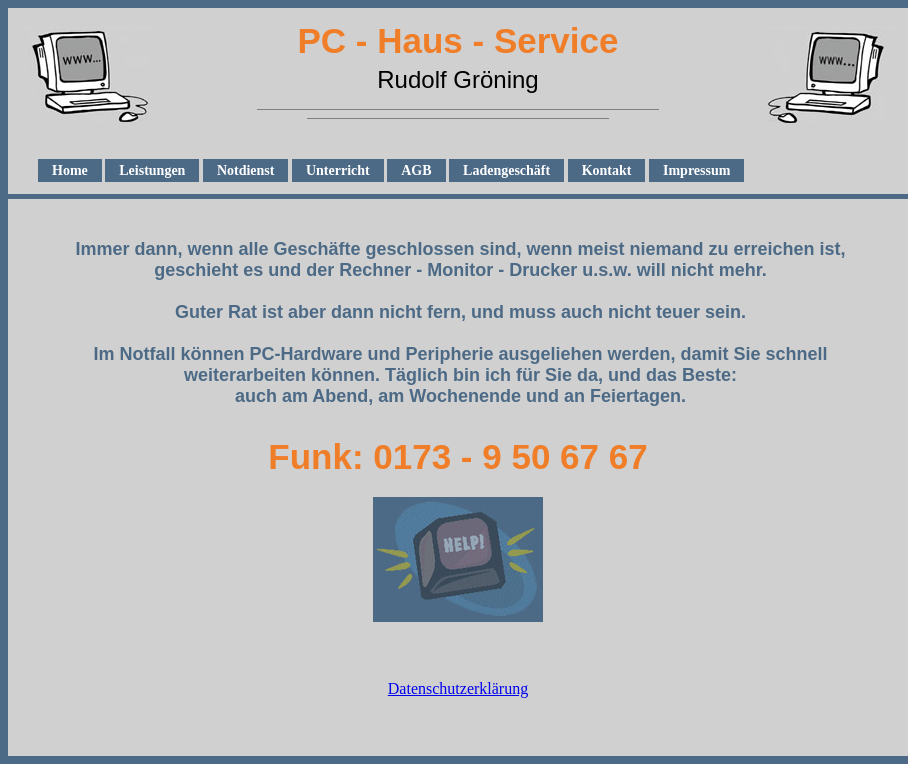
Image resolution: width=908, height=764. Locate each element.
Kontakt (607, 170)
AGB (416, 170)
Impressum (696, 170)
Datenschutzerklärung (458, 688)
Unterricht (338, 170)
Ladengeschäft (506, 170)
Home (70, 170)
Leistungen (152, 170)
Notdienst (246, 170)
